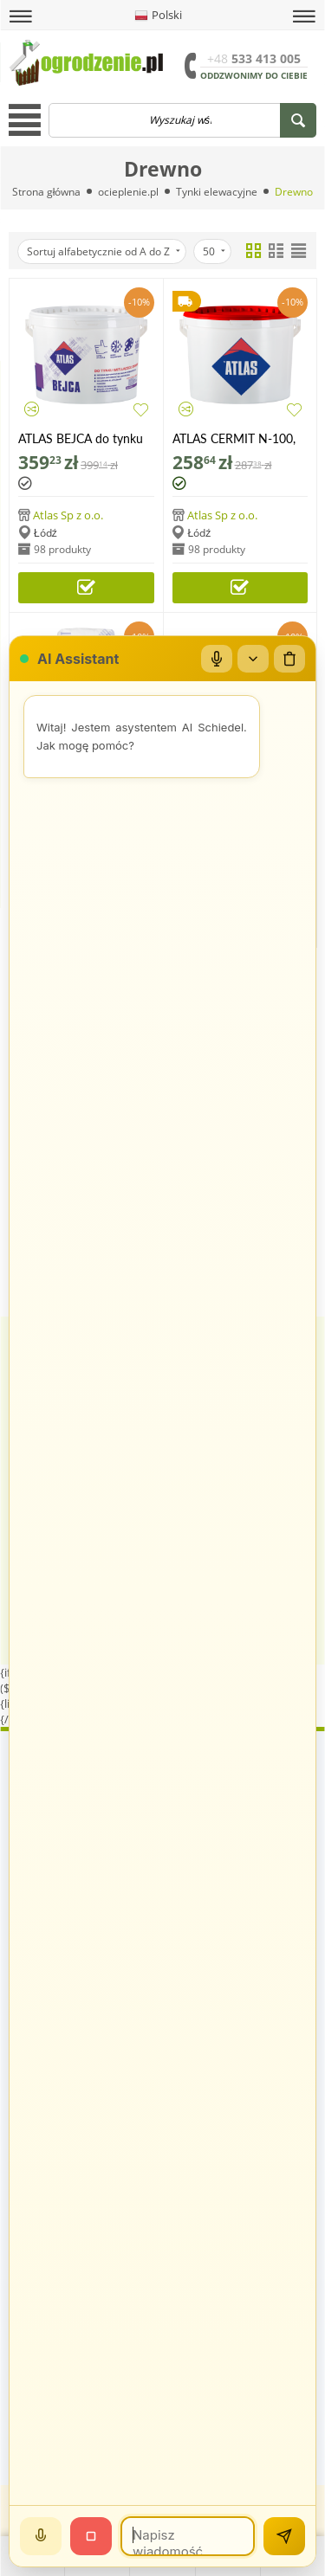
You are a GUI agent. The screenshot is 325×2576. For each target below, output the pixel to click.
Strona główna (46, 191)
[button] (21, 16)
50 (214, 251)
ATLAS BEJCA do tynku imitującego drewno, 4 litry (80, 438)
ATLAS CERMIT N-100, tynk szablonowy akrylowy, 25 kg (234, 438)
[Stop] (91, 2536)
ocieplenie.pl (128, 191)
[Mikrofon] (216, 659)
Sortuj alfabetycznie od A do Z (103, 251)
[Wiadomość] (187, 2536)
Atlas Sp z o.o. (68, 515)
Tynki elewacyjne (216, 191)
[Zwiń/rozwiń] (253, 659)
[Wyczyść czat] (289, 659)
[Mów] (41, 2536)
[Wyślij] (284, 2536)
